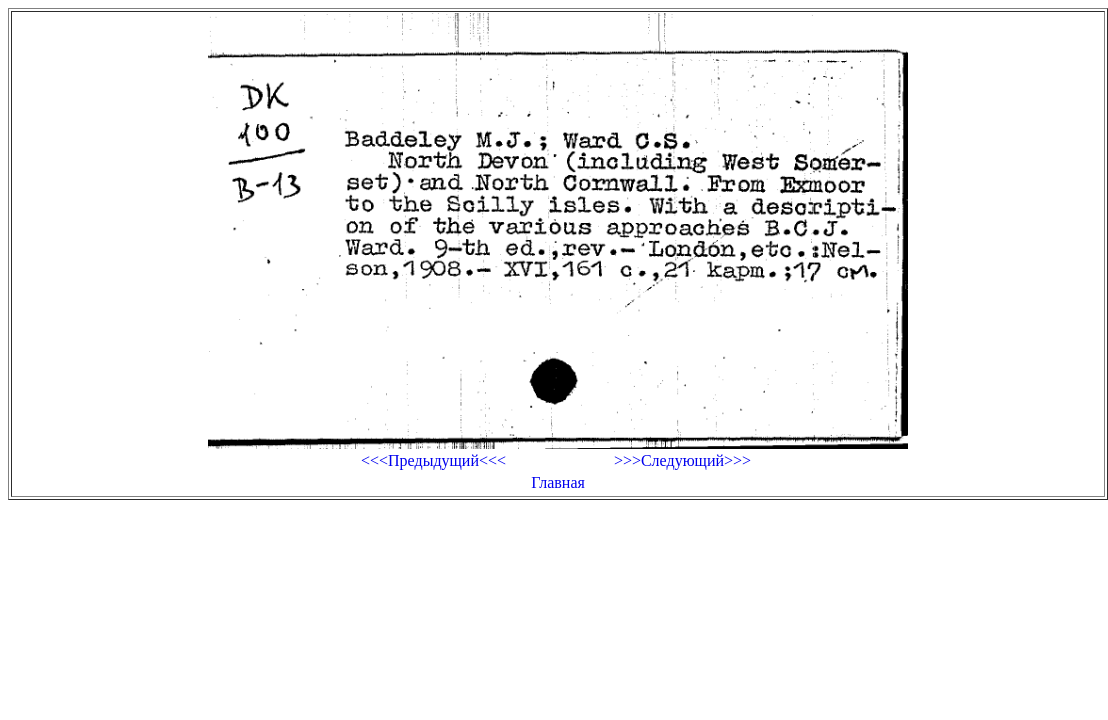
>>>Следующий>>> (682, 460)
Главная (558, 482)
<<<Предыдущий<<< (433, 460)
